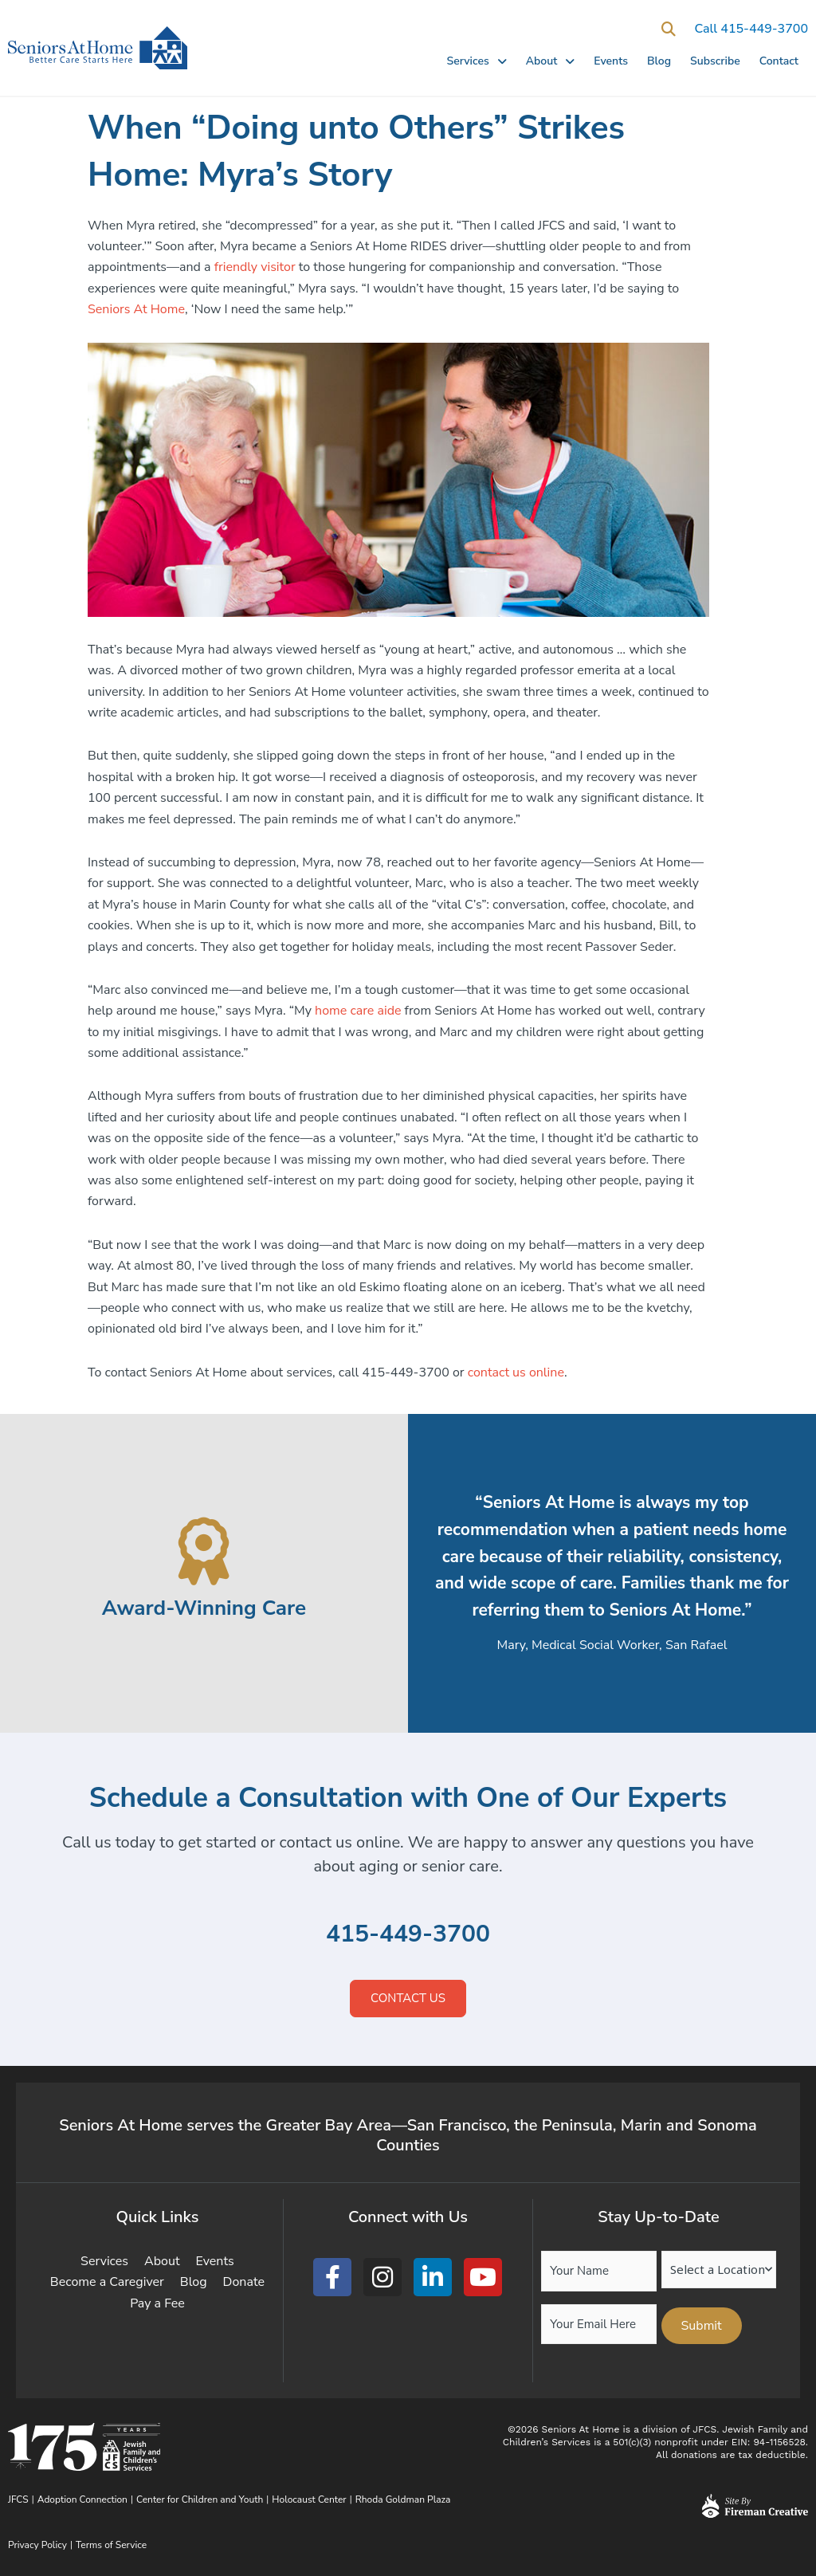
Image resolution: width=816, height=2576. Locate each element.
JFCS (18, 2499)
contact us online (516, 1372)
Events (611, 61)
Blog (659, 61)
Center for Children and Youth (199, 2499)
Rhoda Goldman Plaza (404, 2499)
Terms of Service (111, 2545)
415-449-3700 (408, 1934)
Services (476, 61)
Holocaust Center (309, 2499)
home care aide (358, 1010)
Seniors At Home (136, 309)
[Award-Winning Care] (204, 1551)
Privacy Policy (37, 2545)
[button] (668, 29)
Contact (778, 61)
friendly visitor (255, 267)
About (550, 61)
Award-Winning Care (204, 1608)
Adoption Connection (82, 2499)
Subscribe (715, 61)
